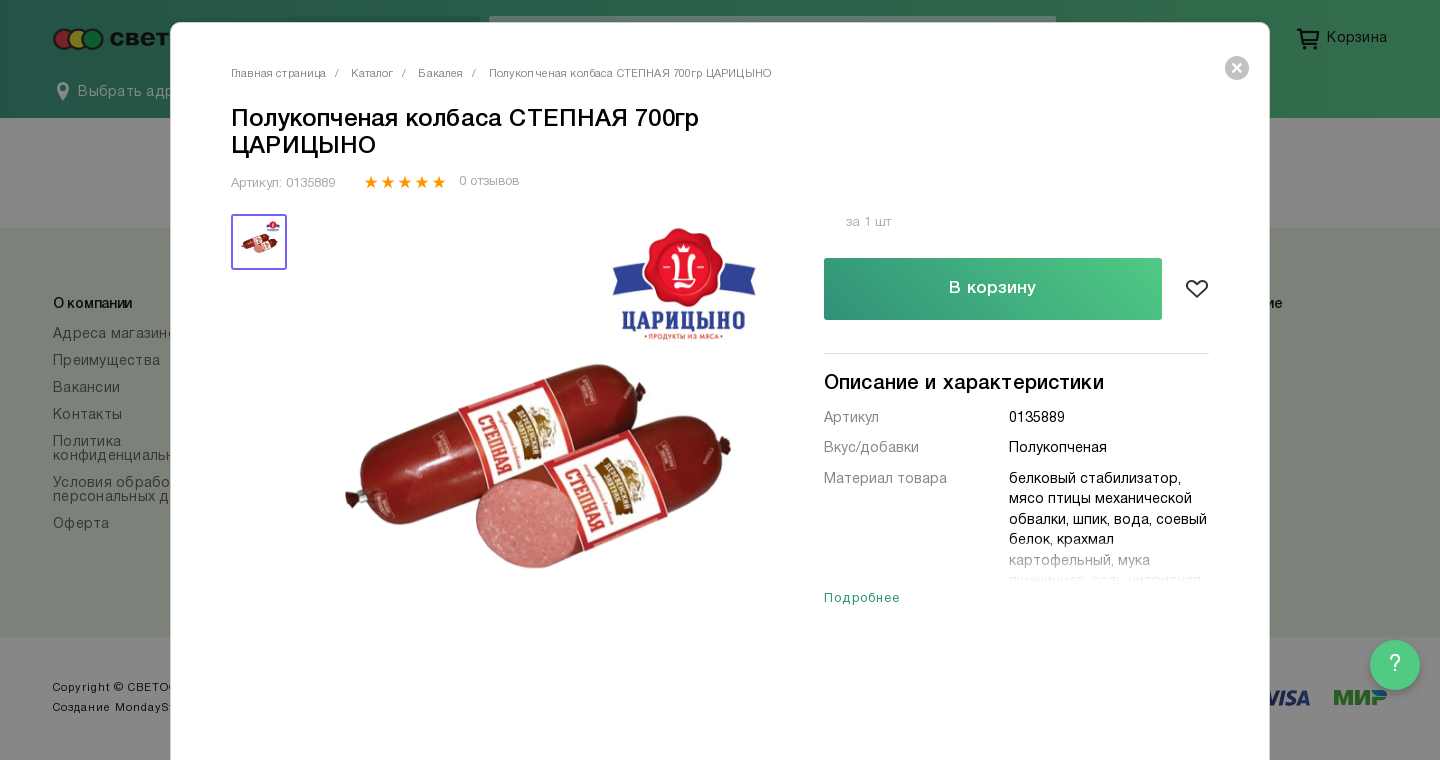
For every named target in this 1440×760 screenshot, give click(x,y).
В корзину (992, 288)
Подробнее (862, 599)
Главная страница (278, 74)
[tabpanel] (533, 451)
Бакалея (440, 74)
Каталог (372, 74)
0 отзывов (488, 182)
